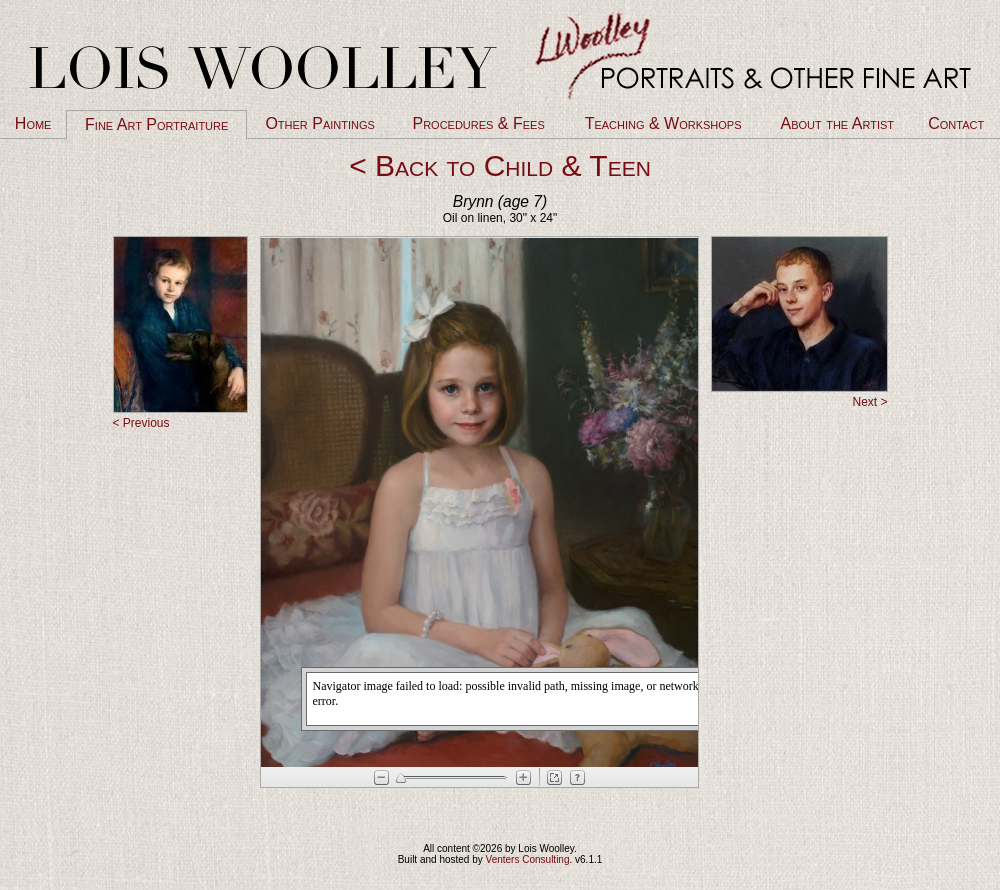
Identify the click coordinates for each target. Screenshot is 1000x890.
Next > (869, 402)
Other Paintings (319, 123)
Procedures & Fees (478, 123)
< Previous (141, 423)
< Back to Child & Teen (500, 165)
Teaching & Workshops (663, 123)
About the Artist (837, 123)
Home (33, 123)
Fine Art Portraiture (156, 124)
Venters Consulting (528, 859)
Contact (956, 123)
